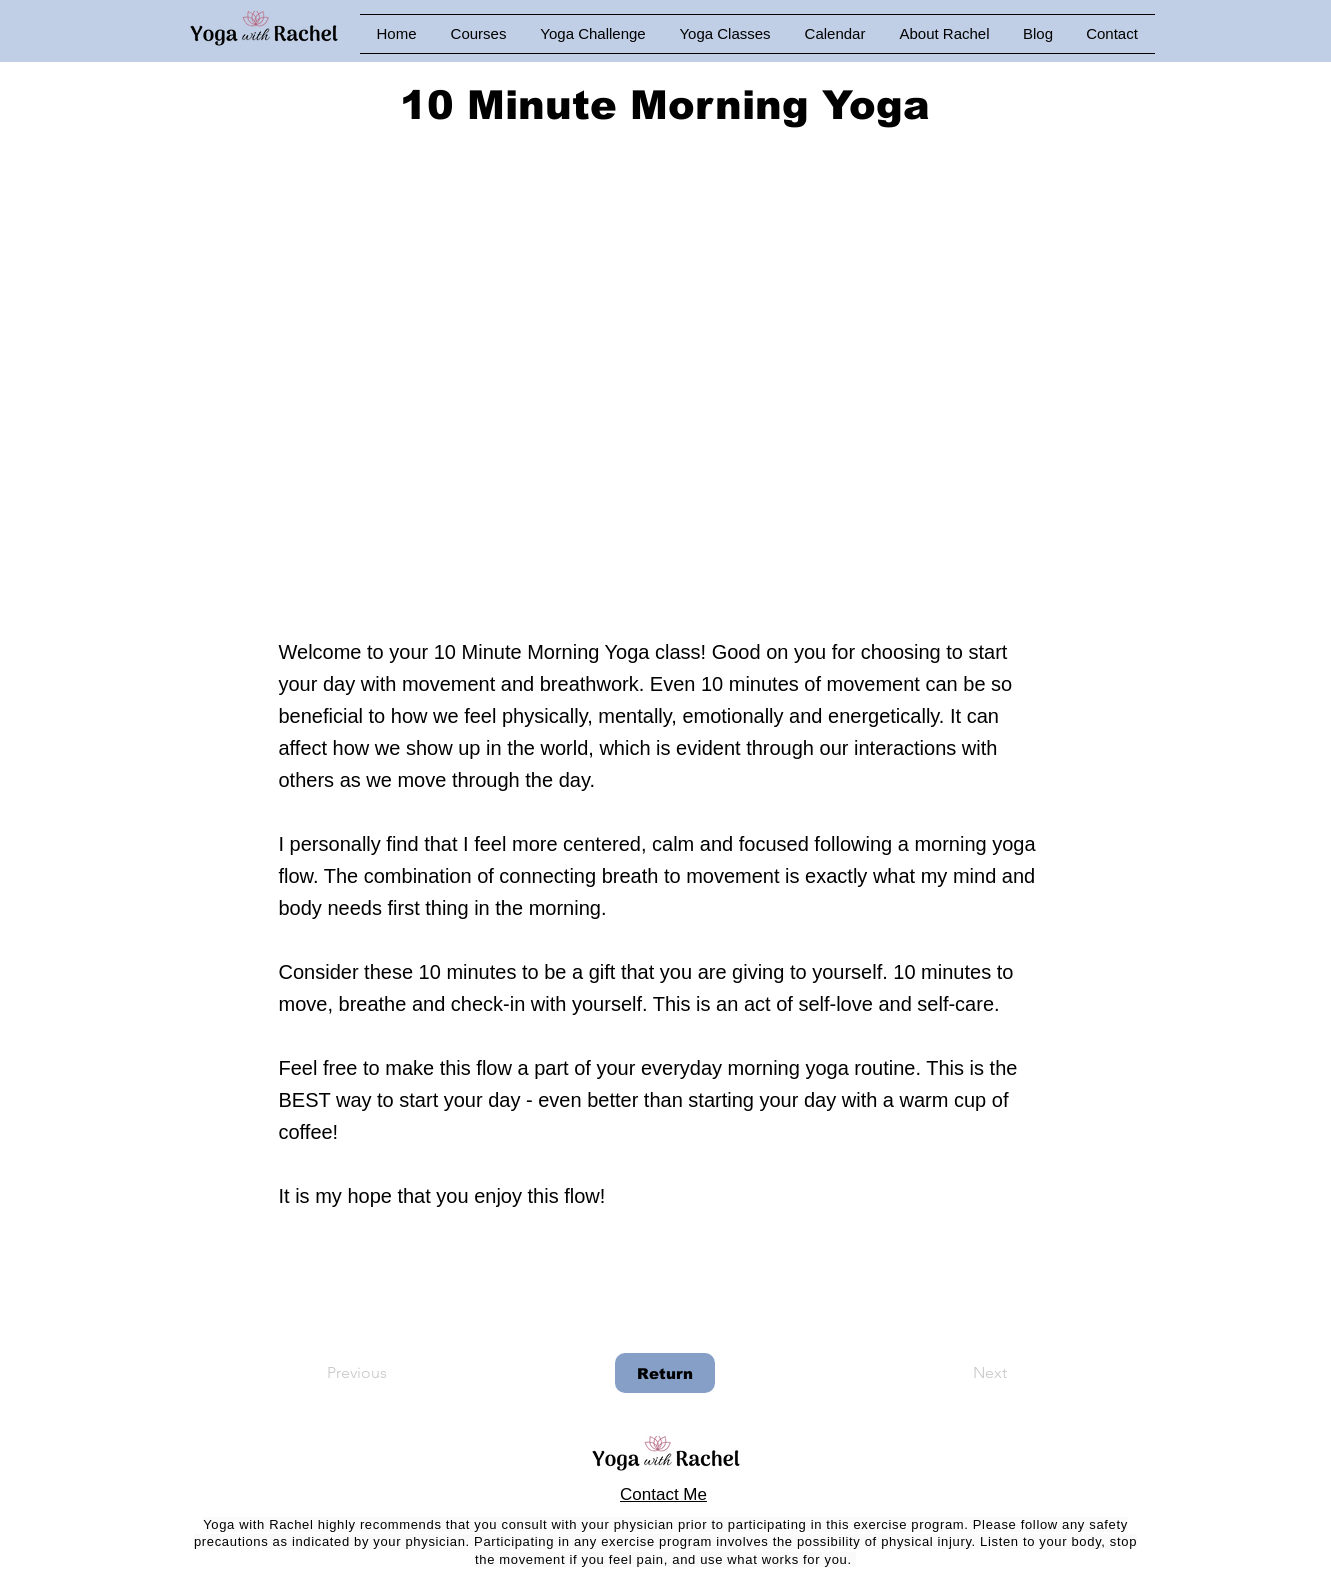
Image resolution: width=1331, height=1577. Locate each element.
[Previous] (393, 1373)
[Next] (957, 1373)
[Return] (665, 1373)
